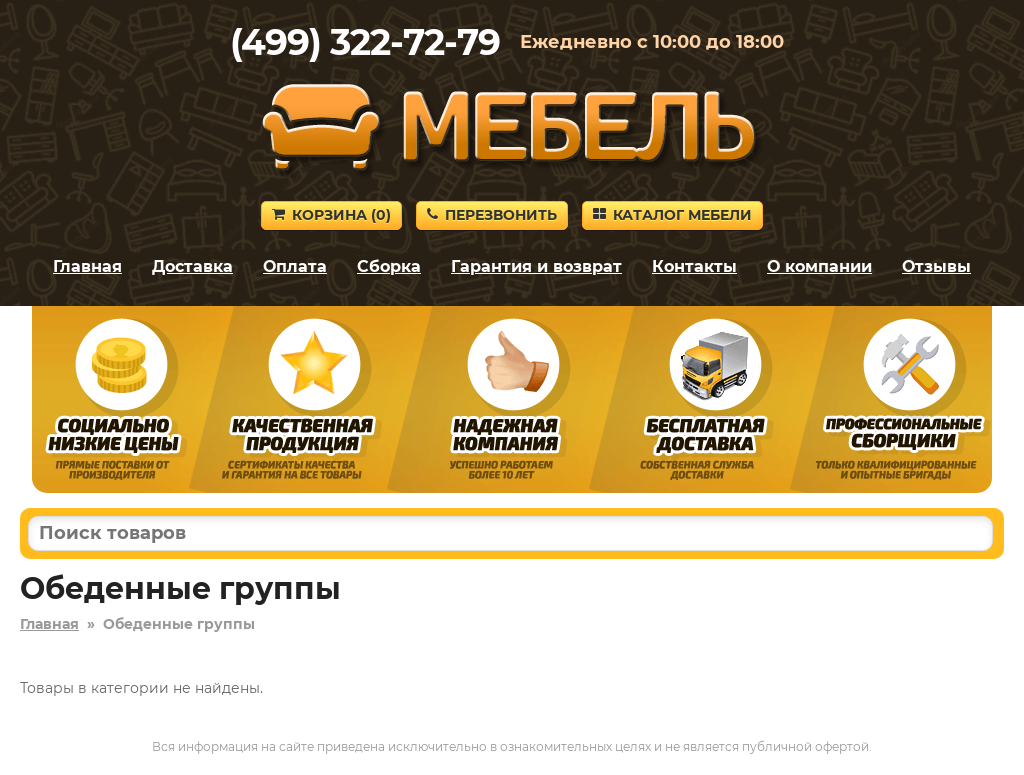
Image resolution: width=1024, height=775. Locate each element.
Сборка (389, 266)
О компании (819, 266)
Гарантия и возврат (536, 266)
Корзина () (331, 215)
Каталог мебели (672, 215)
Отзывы (936, 266)
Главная (87, 266)
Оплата (295, 266)
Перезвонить (492, 215)
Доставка (192, 266)
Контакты (694, 266)
